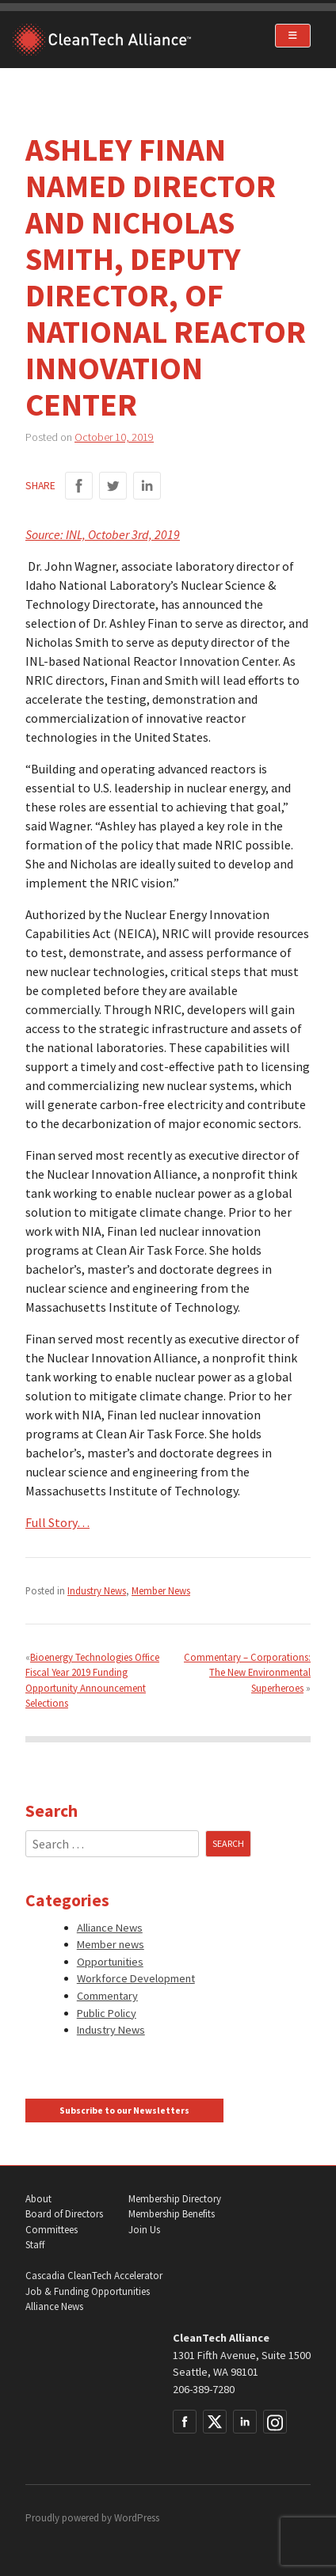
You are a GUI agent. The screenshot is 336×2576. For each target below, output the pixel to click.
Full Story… (57, 1522)
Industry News (96, 1590)
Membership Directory (174, 2199)
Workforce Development (136, 1978)
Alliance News (110, 1928)
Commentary (107, 1996)
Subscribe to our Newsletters (124, 2110)
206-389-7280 (204, 2389)
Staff (34, 2244)
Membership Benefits (171, 2214)
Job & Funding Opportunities (87, 2291)
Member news (110, 1944)
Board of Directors (64, 2214)
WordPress (136, 2518)
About (38, 2199)
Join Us (144, 2229)
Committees (51, 2229)
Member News (161, 1590)
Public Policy (106, 2013)
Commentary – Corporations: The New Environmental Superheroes (247, 1672)
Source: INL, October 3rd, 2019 (102, 534)
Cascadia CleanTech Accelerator (93, 2275)
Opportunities (110, 1962)
